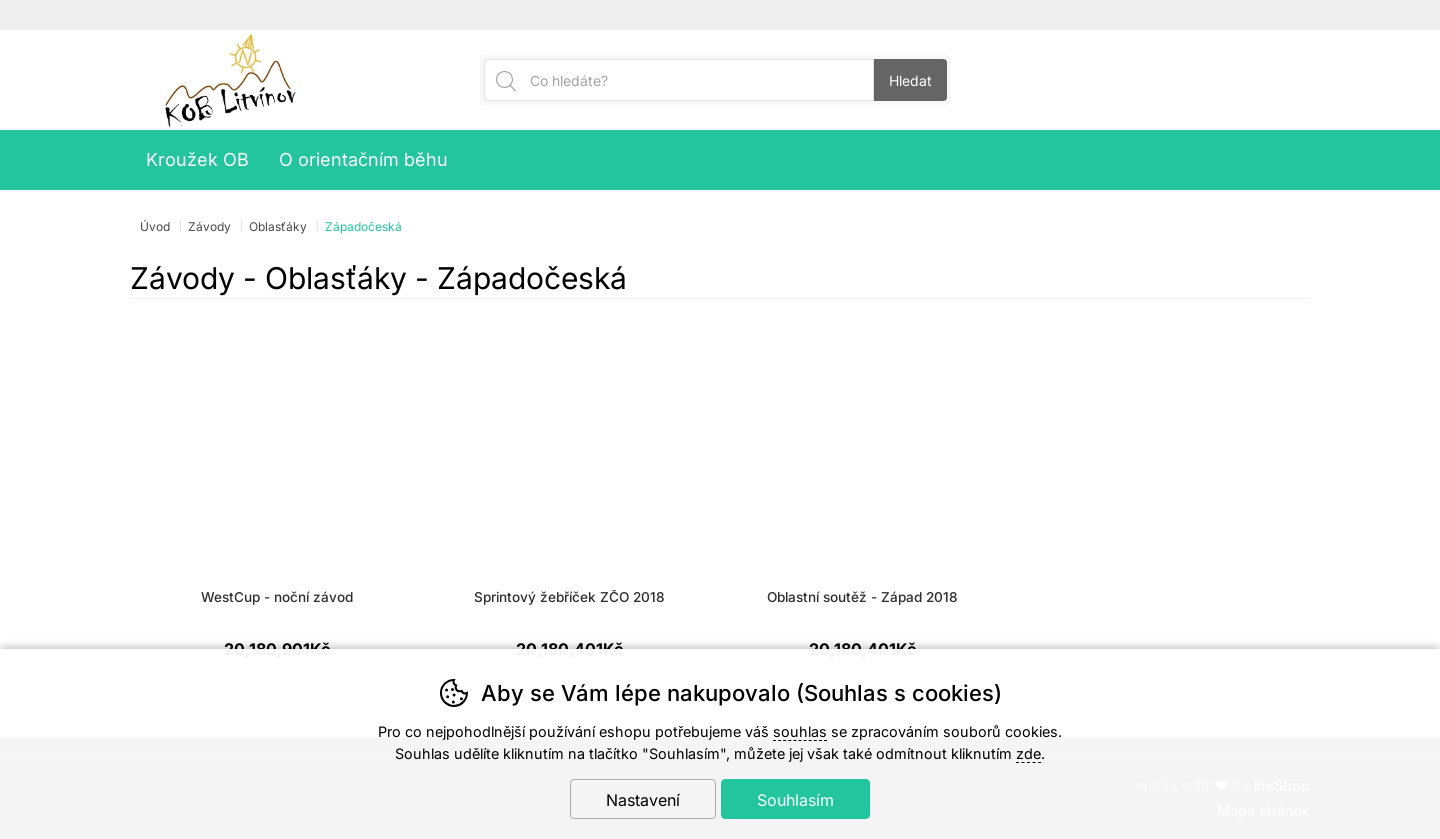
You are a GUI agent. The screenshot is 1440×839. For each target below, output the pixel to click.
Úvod (155, 226)
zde (1028, 753)
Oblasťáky (278, 226)
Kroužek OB (197, 159)
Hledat (910, 80)
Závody (209, 226)
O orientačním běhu (363, 159)
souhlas (800, 731)
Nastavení (643, 800)
